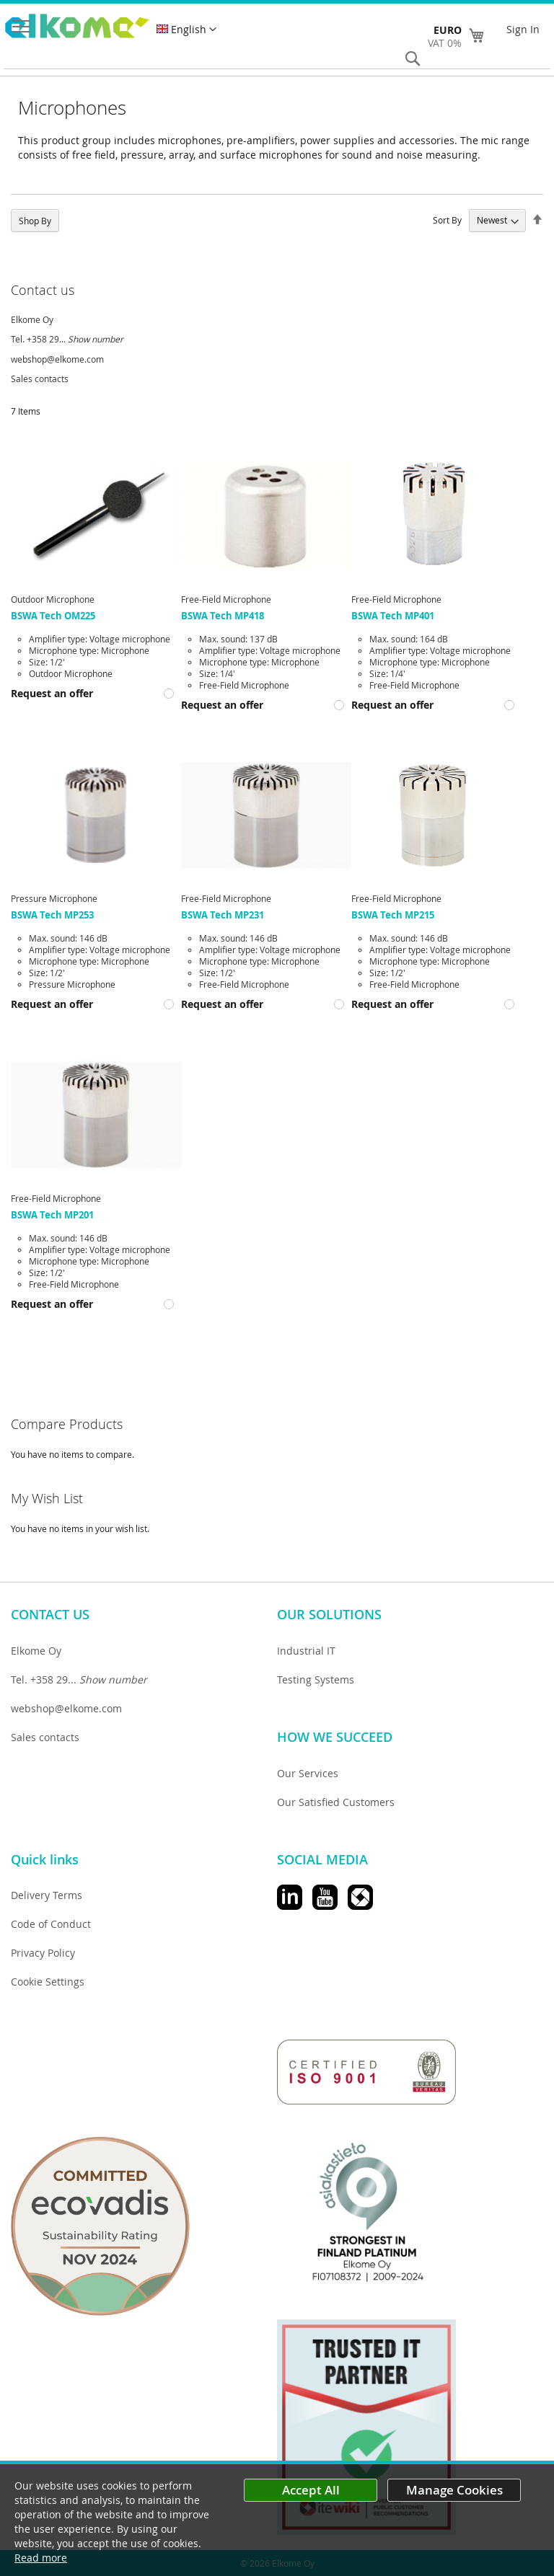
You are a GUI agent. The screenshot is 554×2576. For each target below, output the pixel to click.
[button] (186, 29)
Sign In (523, 29)
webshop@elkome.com (57, 359)
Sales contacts (40, 378)
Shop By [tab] (35, 220)
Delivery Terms (46, 1895)
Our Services (307, 1773)
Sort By (447, 220)
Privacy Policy (43, 1953)
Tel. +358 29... (67, 339)
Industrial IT (306, 1650)
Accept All (311, 2490)
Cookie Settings (47, 1981)
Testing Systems (315, 1679)
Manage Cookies (454, 2490)
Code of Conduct (51, 1924)
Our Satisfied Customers (336, 1802)
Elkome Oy (32, 319)
